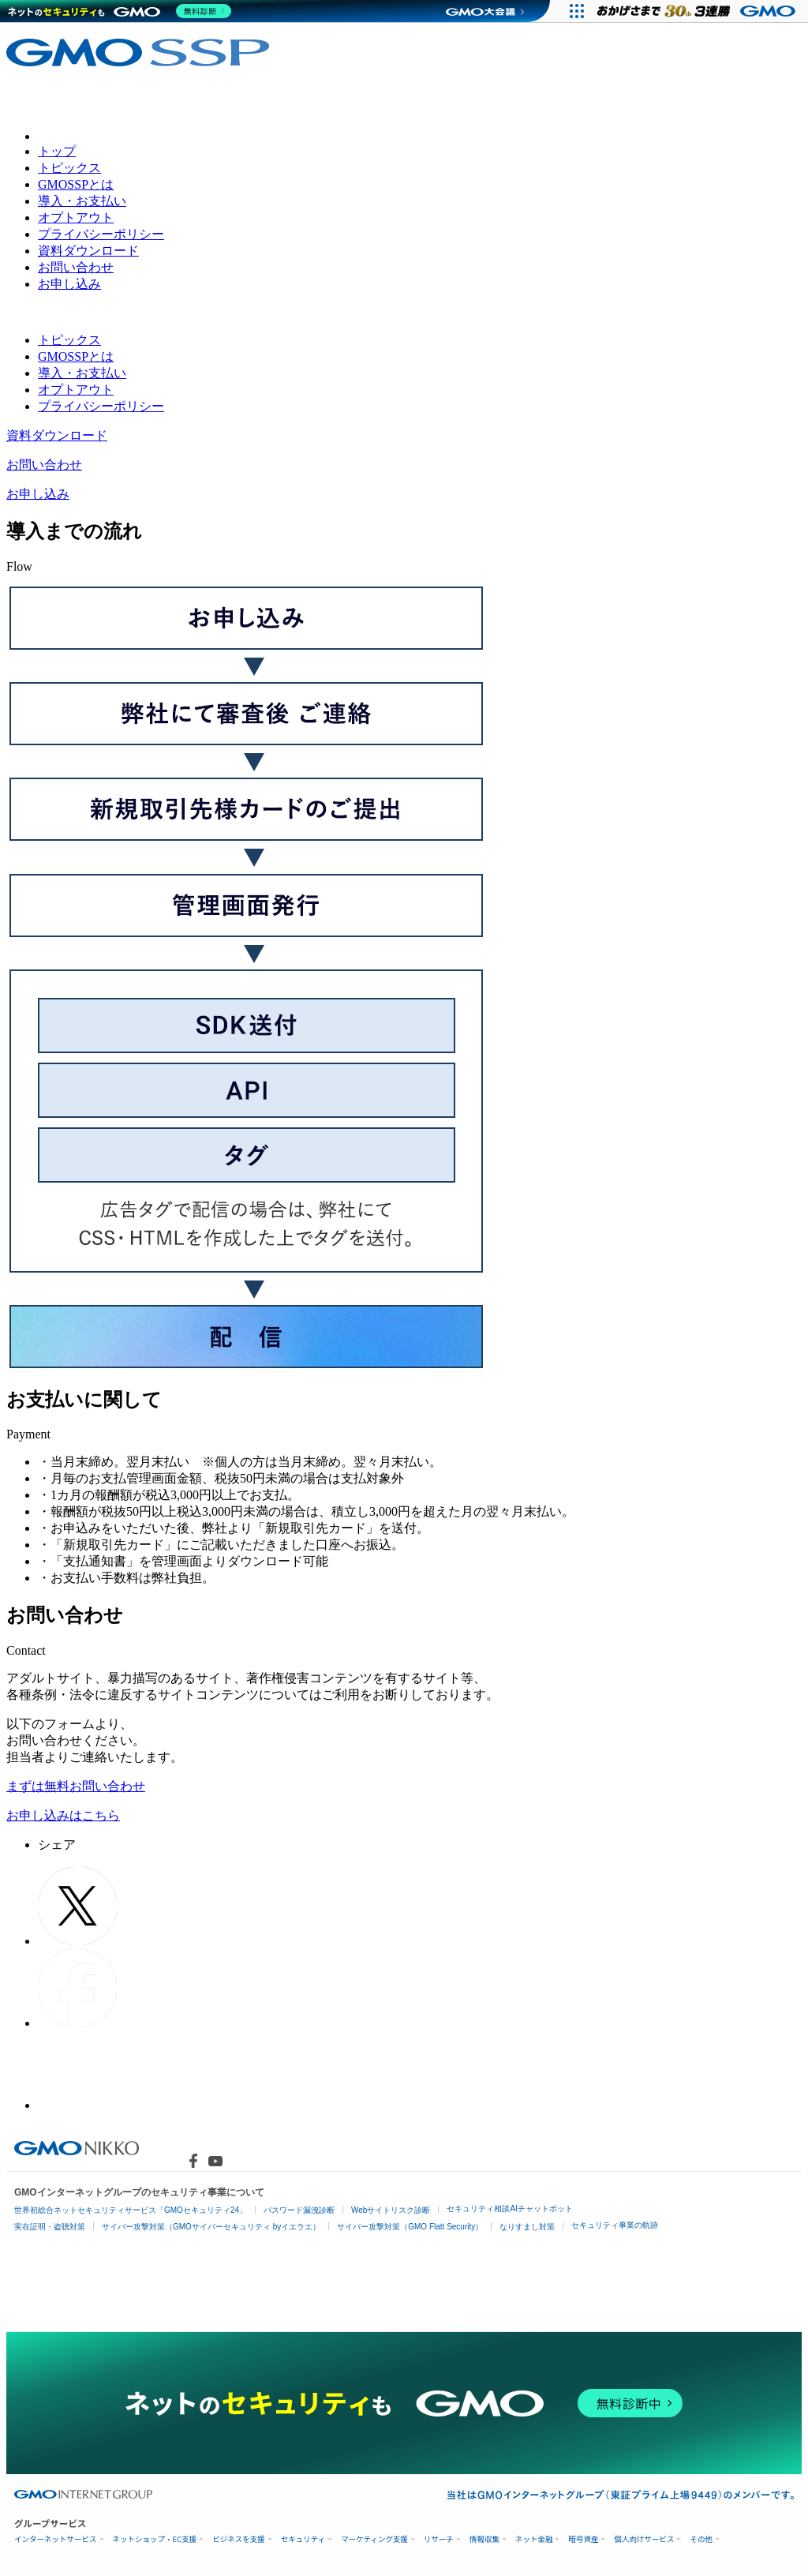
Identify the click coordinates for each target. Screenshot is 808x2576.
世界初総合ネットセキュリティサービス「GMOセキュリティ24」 (130, 2210)
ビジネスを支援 (238, 2539)
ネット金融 (534, 2539)
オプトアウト (76, 217)
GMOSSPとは (76, 184)
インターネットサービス (55, 2539)
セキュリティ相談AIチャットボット (509, 2208)
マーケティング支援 (374, 2539)
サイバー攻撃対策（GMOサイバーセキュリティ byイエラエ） (211, 2226)
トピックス (69, 167)
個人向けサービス (644, 2539)
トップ (57, 151)
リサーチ (439, 2539)
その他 (701, 2539)
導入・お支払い (82, 201)
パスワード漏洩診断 (299, 2210)
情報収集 (484, 2539)
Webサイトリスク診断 (390, 2210)
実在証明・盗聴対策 (49, 2226)
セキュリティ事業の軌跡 (614, 2225)
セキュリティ (303, 2539)
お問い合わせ (76, 267)
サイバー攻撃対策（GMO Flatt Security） (410, 2226)
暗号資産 (583, 2539)
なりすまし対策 (527, 2226)
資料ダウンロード (88, 250)
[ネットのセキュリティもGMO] (121, 11)
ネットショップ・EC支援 (155, 2539)
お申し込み (69, 284)
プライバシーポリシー (101, 234)
